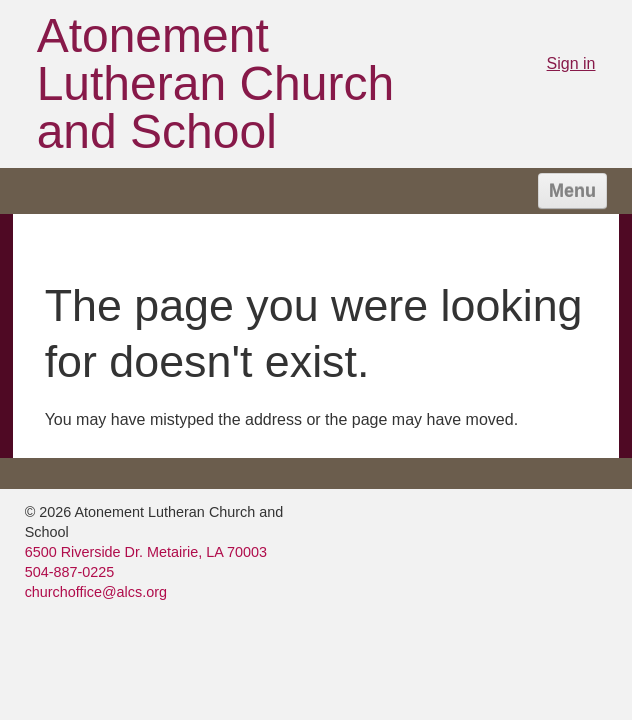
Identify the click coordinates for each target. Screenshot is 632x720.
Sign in (571, 63)
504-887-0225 (70, 572)
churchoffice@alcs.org (96, 592)
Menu (572, 191)
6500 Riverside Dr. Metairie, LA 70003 (146, 552)
